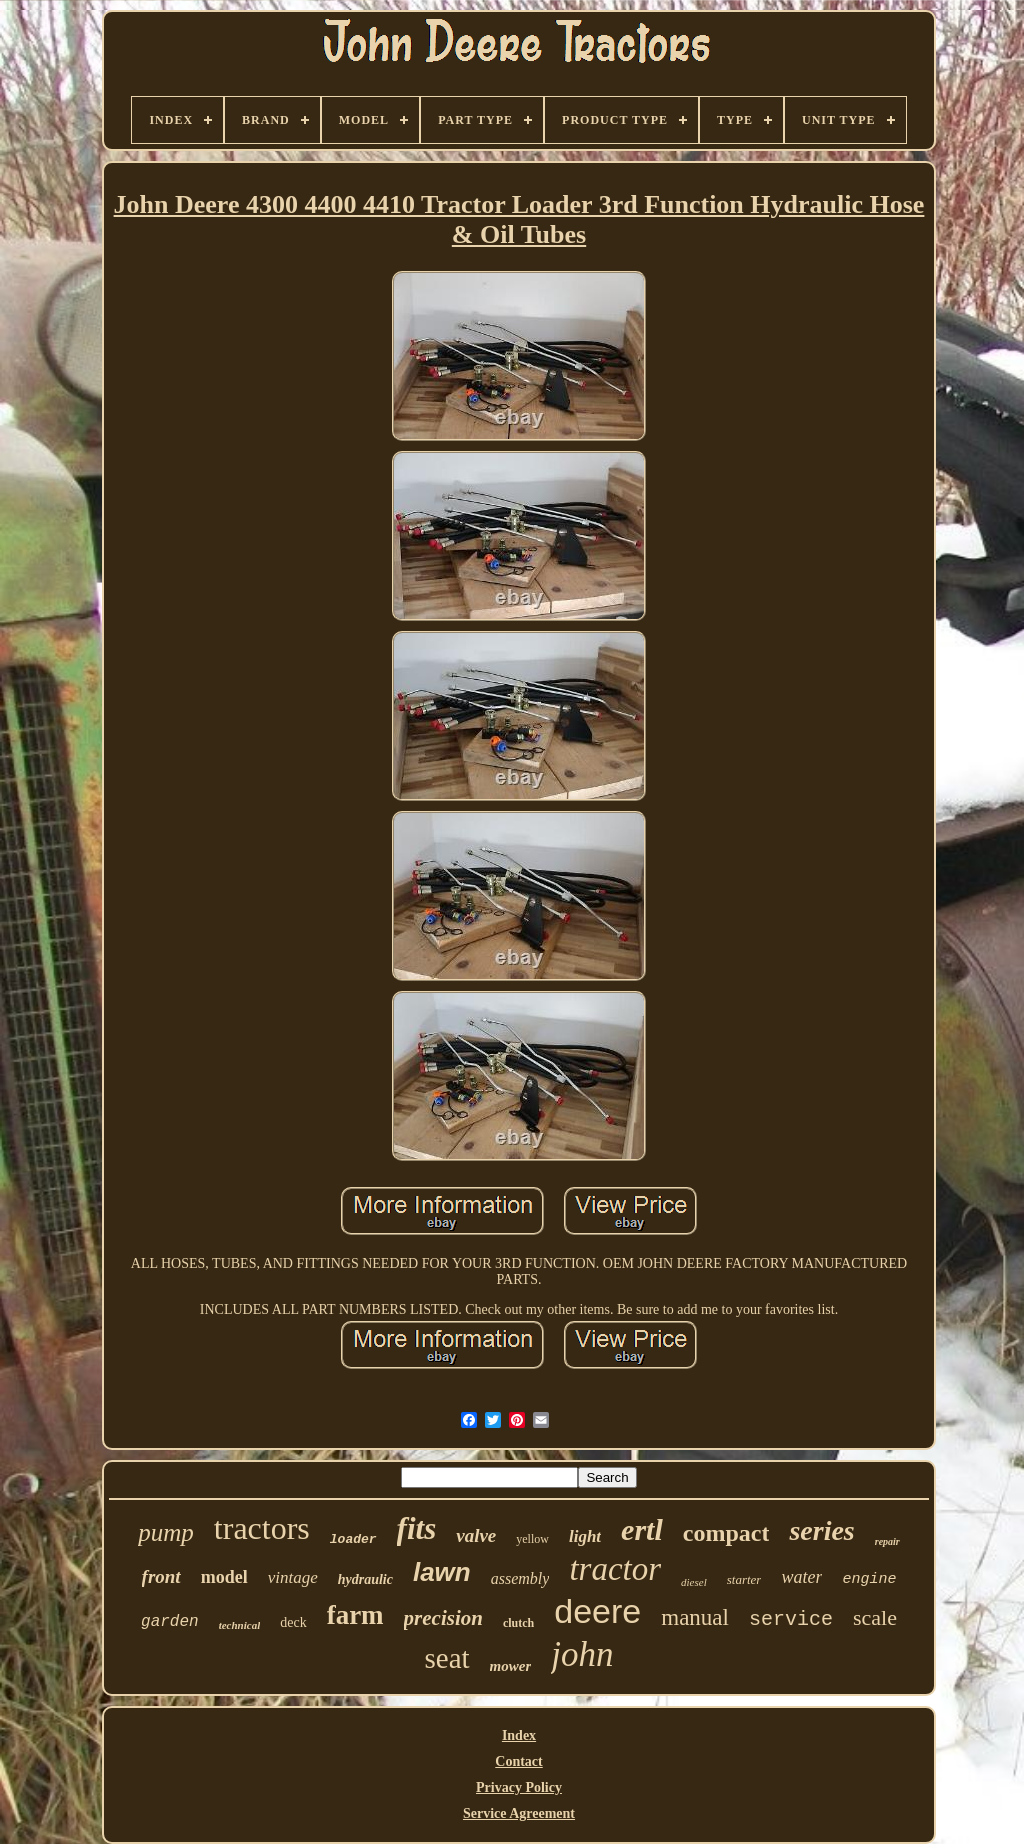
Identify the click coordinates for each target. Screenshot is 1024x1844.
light (585, 1536)
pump (166, 1532)
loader (353, 1539)
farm (355, 1615)
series (821, 1530)
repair (887, 1541)
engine (869, 1579)
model (224, 1577)
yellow (532, 1539)
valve (476, 1535)
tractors (262, 1528)
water (801, 1577)
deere (597, 1611)
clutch (518, 1623)
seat (447, 1658)
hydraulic (365, 1579)
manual (695, 1617)
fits (417, 1528)
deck (293, 1622)
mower (511, 1666)
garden (170, 1622)
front (161, 1576)
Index (519, 1735)
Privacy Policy (519, 1787)
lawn (442, 1572)
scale (875, 1617)
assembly (520, 1578)
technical (240, 1625)
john (582, 1654)
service (791, 1619)
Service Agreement (519, 1813)
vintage (293, 1577)
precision (443, 1618)
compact (726, 1533)
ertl (642, 1529)
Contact (518, 1761)
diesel (694, 1582)
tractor (615, 1569)
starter (744, 1579)
